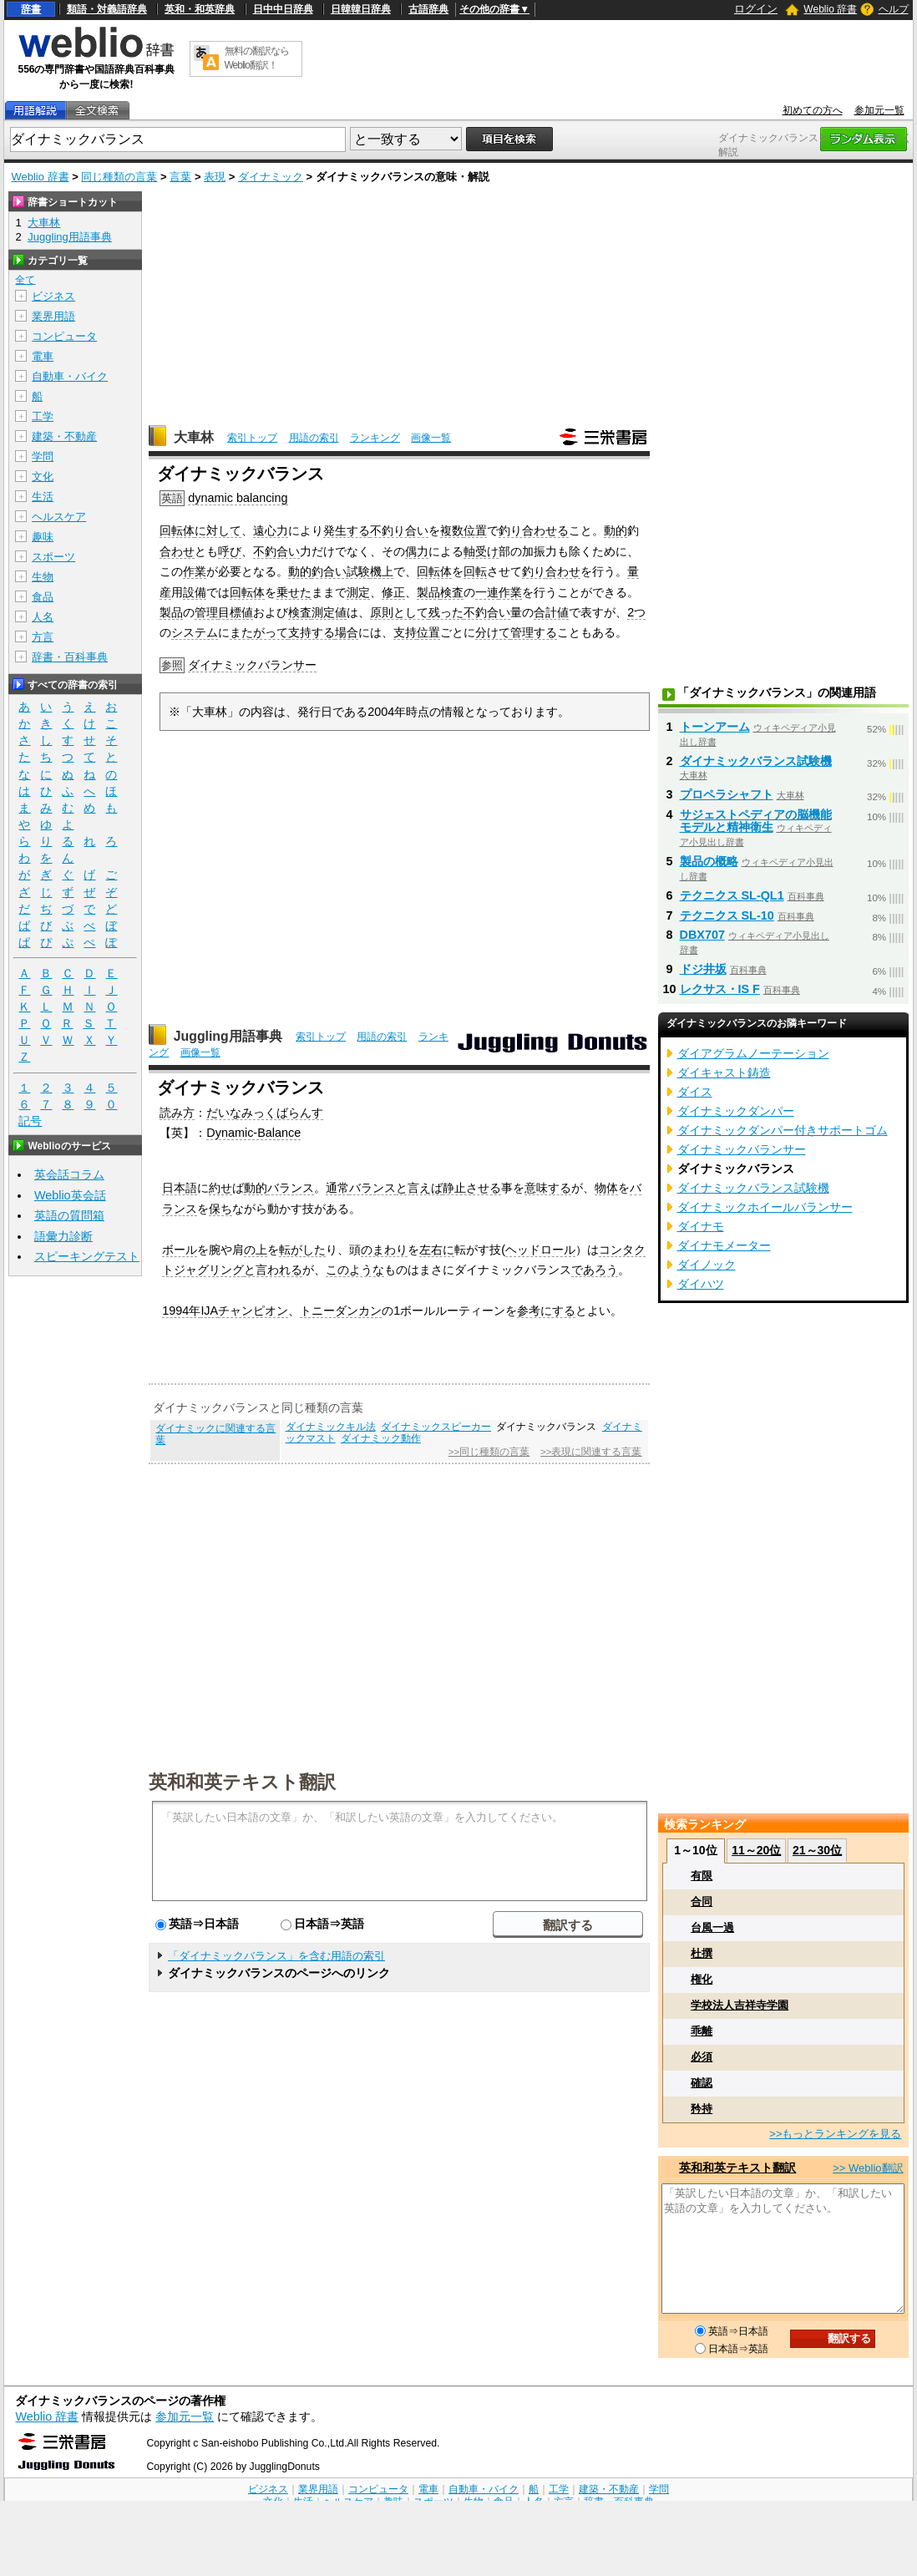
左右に (436, 1249)
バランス (290, 1187)
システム (194, 632)
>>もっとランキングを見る (835, 2133)
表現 (214, 176)
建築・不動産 (64, 436)
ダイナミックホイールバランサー (765, 1207)
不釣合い (276, 551)
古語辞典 (428, 9)
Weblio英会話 (70, 1195)
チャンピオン (253, 1310)
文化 (42, 476)
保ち (220, 1208)
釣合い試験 (341, 571)
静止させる (472, 1187)
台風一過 (712, 1927)
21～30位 (817, 1850)
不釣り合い (399, 530)
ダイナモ (700, 1226)
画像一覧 (431, 438)
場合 (346, 632)
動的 (615, 530)
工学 (42, 416)
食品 (42, 597)
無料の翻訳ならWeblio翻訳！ (257, 58)
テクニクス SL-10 (727, 915)
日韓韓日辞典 (361, 9)
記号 (30, 1121)
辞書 (31, 9)
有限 (701, 1875)
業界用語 (53, 316)
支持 (405, 632)
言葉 (180, 176)
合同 (701, 1901)
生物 (42, 576)
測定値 (329, 612)
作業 (194, 571)
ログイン (756, 9)
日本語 (179, 1187)
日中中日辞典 (283, 9)
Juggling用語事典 (228, 1036)
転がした (302, 1249)
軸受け (481, 551)
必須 (701, 2057)
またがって (259, 632)
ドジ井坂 (703, 969)
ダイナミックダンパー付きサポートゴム (782, 1130)
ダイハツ (700, 1284)
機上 (381, 571)
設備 (194, 592)
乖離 (701, 2031)
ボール (179, 1249)
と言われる (273, 1269)
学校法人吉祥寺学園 (739, 2005)
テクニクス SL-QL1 (732, 895)
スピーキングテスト (86, 1256)
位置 (475, 530)
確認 (701, 2083)
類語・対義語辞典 (107, 9)
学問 (42, 456)
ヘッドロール (540, 1249)
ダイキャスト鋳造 (724, 1072)
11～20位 (756, 1850)
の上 (255, 1249)
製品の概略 (709, 861)
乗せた (294, 592)
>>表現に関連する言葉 (590, 1452)
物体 (606, 1187)
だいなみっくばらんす (264, 1112)
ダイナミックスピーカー (436, 1427)
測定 (358, 592)
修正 (393, 592)
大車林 (194, 437)
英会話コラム (69, 1174)
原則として (399, 612)
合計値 (551, 612)
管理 (206, 612)
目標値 (235, 612)
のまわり (384, 1249)
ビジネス (53, 296)
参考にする (546, 1310)
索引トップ (252, 438)
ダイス (694, 1091)
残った (446, 612)
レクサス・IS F (720, 989)
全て (25, 280)
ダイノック (706, 1264)
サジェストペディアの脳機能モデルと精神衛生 (756, 821)
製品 (428, 592)
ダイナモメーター (724, 1245)
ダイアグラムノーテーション (753, 1053)
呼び (229, 551)
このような (355, 1269)
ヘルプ (894, 9)
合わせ (177, 551)
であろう (594, 1269)
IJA (209, 1310)
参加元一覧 (879, 110)
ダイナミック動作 (381, 1438)
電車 (42, 356)
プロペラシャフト (726, 794)
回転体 (177, 530)
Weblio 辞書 (830, 9)
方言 (42, 637)
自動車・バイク (70, 376)
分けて (492, 632)
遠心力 (270, 530)
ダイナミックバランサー (252, 665)
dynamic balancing (237, 498)
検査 (452, 592)
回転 (475, 571)
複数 (452, 530)
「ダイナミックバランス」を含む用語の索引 (276, 1956)
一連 (487, 592)
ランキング (375, 438)
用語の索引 (314, 438)
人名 (42, 617)
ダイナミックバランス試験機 (756, 761)
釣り (533, 571)
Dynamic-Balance (253, 1132)
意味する (547, 1187)
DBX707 (702, 934)
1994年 (181, 1310)
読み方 (177, 1112)
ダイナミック (270, 176)
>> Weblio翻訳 (868, 2168)
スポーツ (53, 556)
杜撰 (701, 1953)
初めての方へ (813, 110)
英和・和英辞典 (200, 9)
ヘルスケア (59, 516)
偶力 (416, 551)
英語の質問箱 (69, 1215)
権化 (701, 1979)
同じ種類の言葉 (119, 176)
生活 (42, 496)
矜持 (701, 2108)
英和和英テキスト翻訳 (242, 1780)
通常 (337, 1187)
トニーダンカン (341, 1310)
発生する (346, 530)
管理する (533, 632)
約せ (220, 1187)
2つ (636, 612)
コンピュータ (64, 336)
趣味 (42, 536)
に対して (218, 530)
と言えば (419, 1187)
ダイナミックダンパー (735, 1111)
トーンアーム (715, 726)
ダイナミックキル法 (331, 1427)
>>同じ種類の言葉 (488, 1452)
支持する (311, 632)
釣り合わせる (534, 530)
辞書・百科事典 (70, 657)
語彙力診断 (63, 1236)
